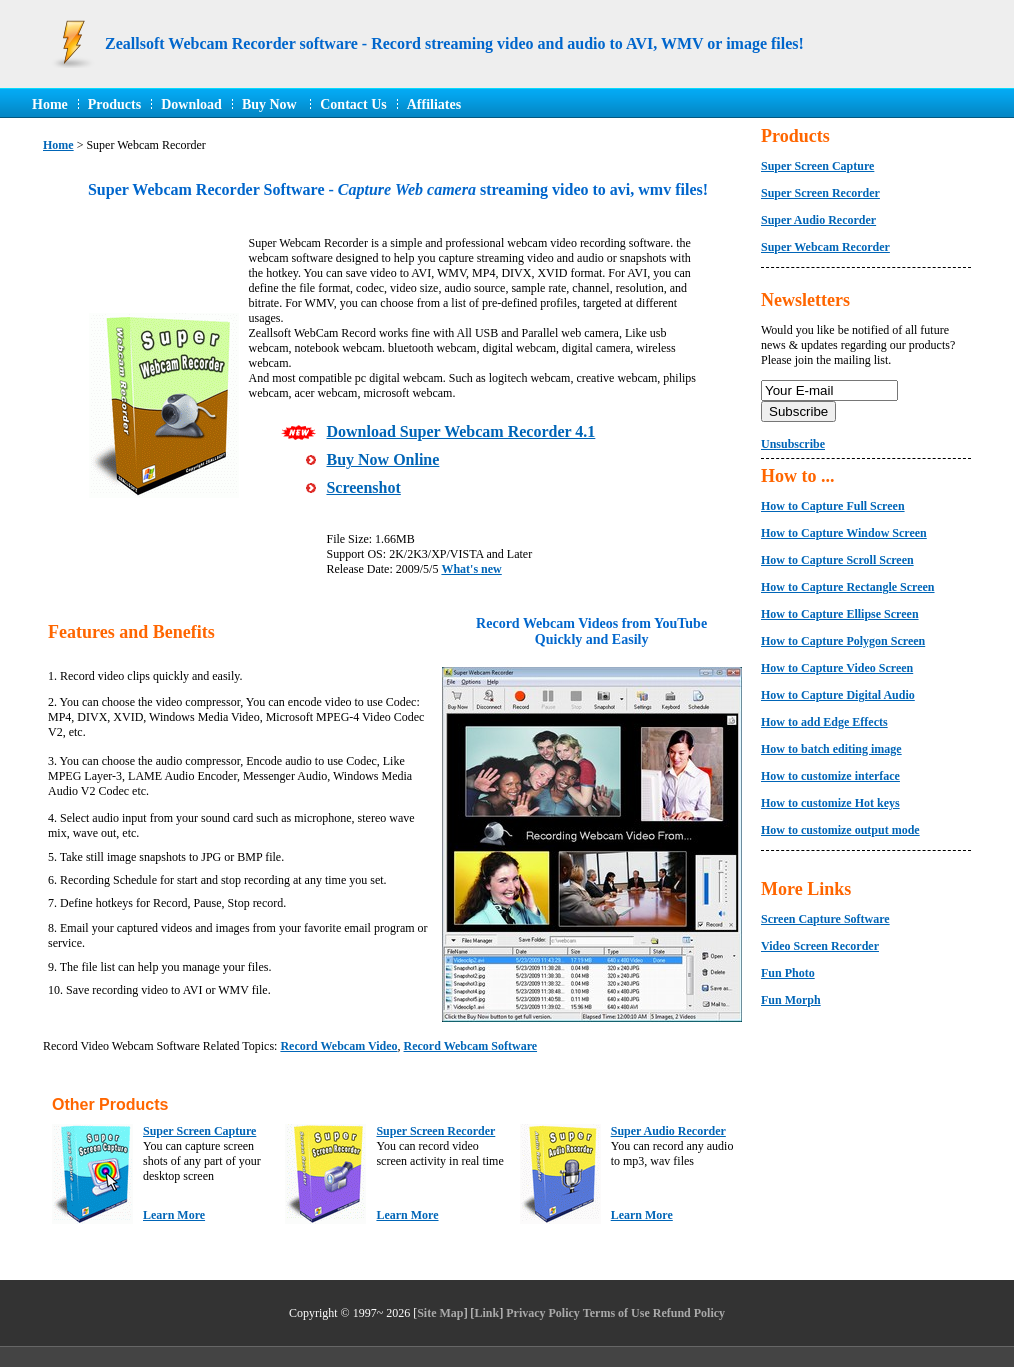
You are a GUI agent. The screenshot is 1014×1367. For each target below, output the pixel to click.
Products (114, 104)
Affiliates (434, 104)
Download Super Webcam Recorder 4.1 (460, 431)
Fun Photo (788, 973)
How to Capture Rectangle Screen (848, 587)
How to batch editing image (831, 749)
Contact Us (353, 104)
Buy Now (271, 104)
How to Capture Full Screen (833, 506)
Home (50, 104)
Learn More (174, 1215)
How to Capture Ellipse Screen (840, 614)
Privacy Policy (543, 1313)
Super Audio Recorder (668, 1131)
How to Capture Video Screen (837, 668)
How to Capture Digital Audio (838, 695)
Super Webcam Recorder (825, 247)
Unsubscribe (793, 444)
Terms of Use (616, 1313)
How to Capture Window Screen (844, 533)
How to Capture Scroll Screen (837, 560)
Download (191, 104)
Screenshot (363, 487)
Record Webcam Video (338, 1046)
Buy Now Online (382, 459)
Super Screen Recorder (435, 1131)
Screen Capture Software (825, 919)
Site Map (440, 1313)
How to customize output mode (840, 830)
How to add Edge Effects (824, 722)
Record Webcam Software (471, 1046)
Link (487, 1313)
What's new (471, 569)
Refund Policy (689, 1313)
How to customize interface (830, 776)
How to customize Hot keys (830, 803)
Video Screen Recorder (820, 946)
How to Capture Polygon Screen (843, 641)
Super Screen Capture (199, 1131)
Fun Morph (791, 1000)
